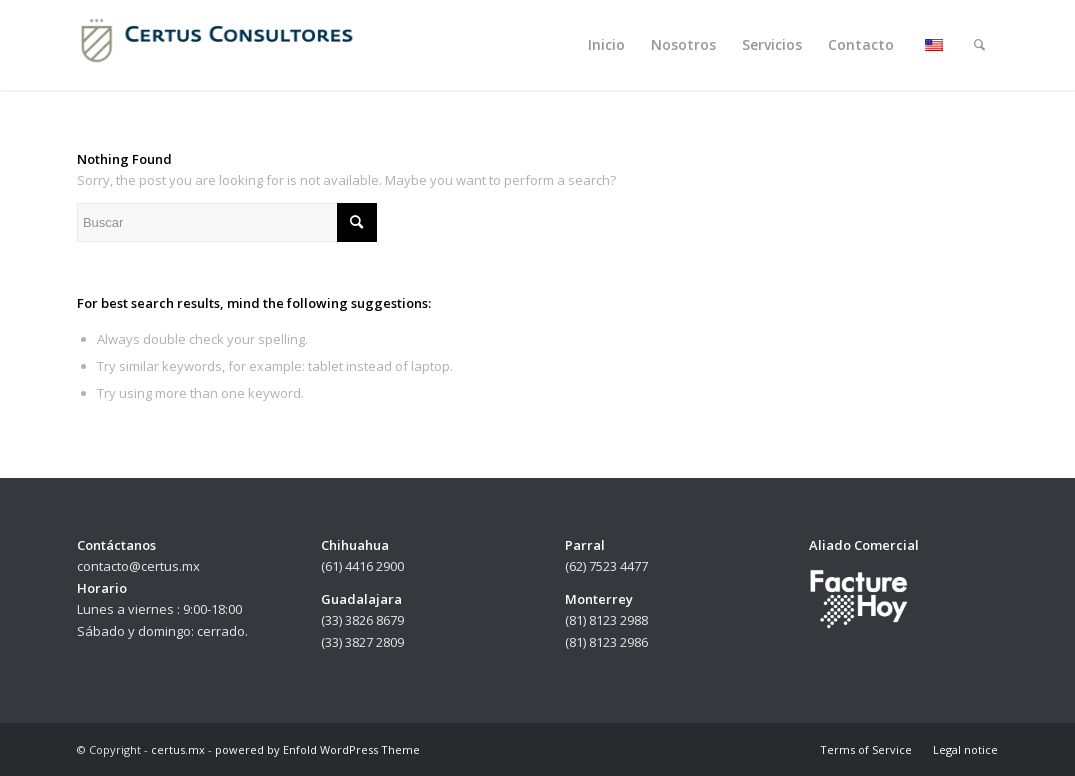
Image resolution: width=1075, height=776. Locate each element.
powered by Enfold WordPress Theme (317, 749)
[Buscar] (979, 45)
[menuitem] (606, 45)
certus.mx (178, 749)
